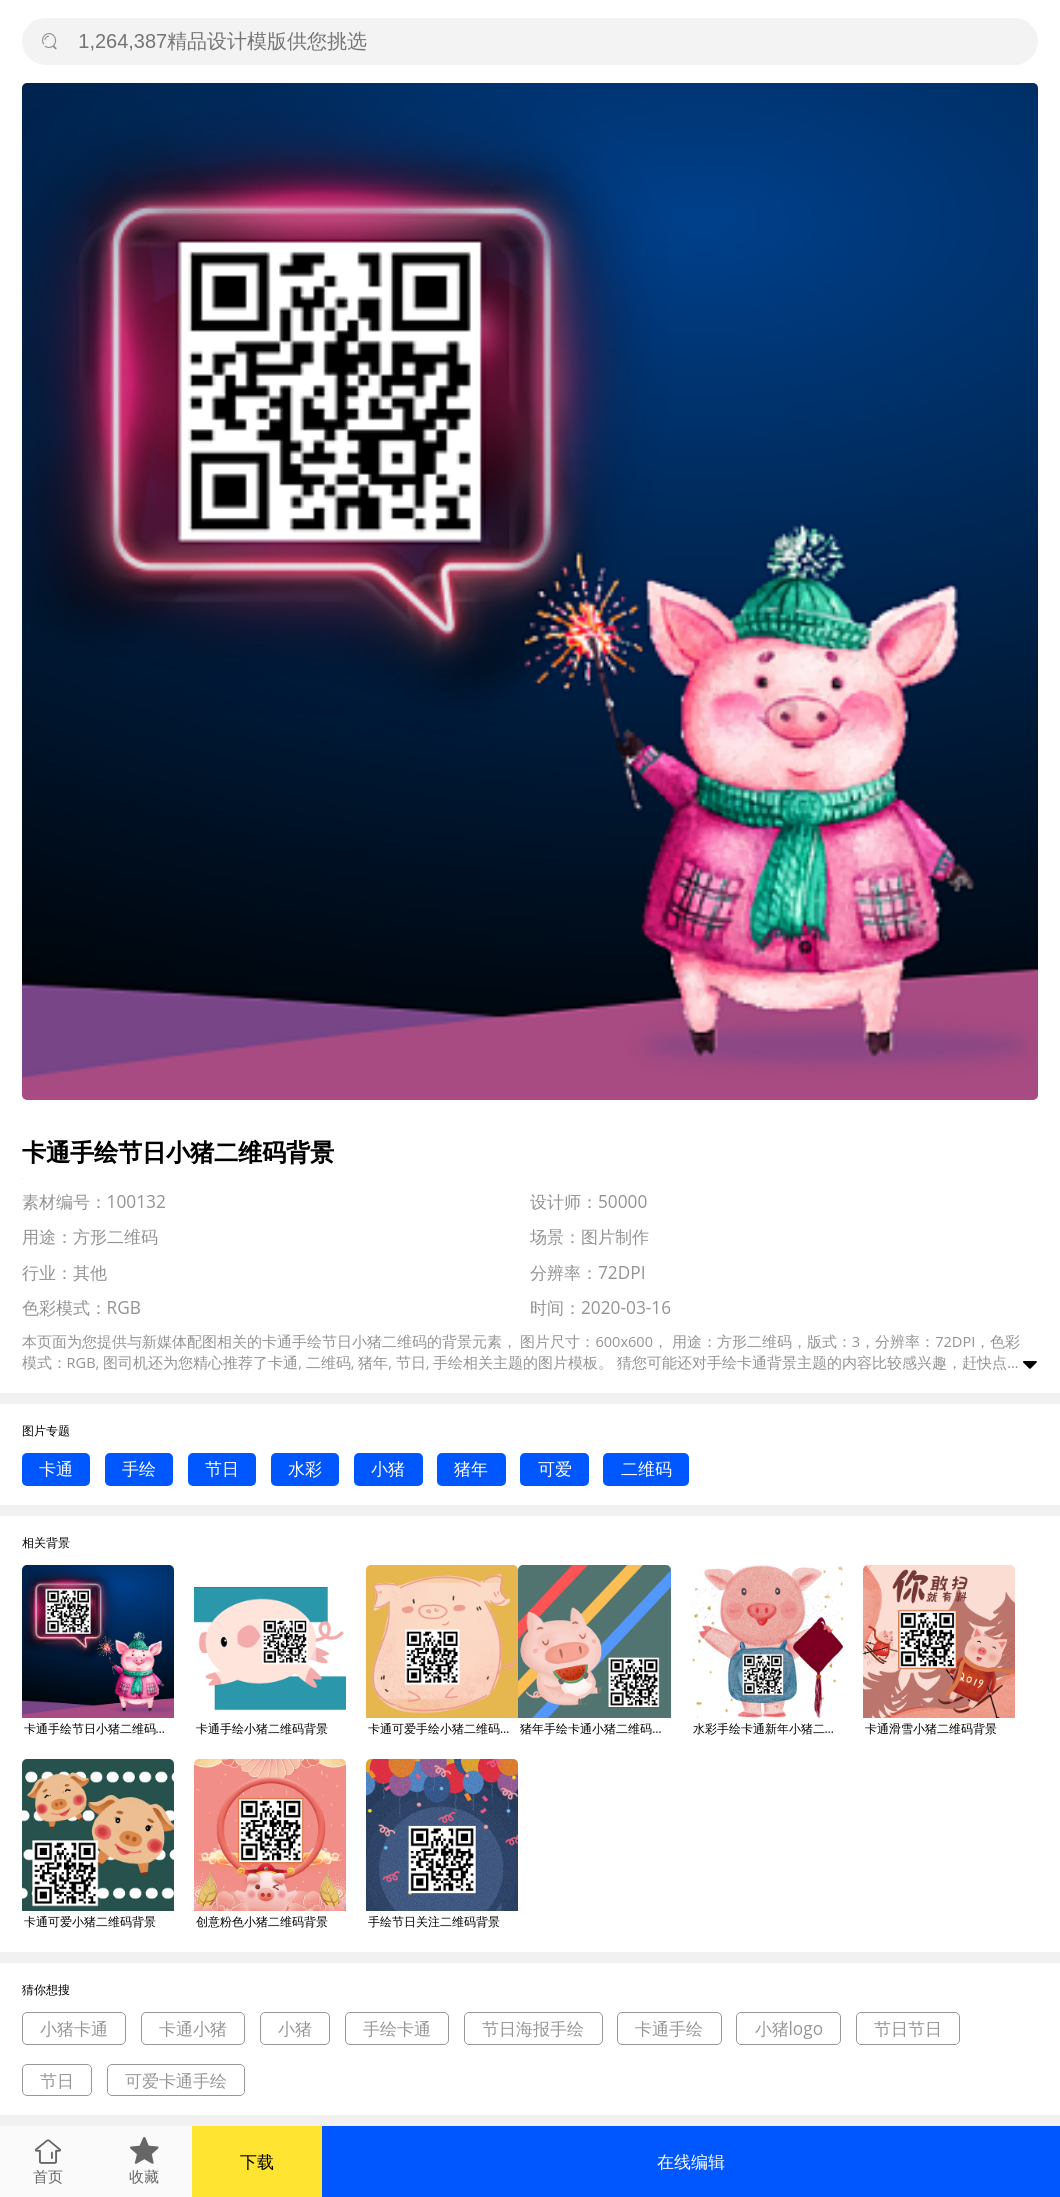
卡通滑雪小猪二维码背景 (931, 1728)
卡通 (56, 1468)
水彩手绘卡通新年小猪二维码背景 (768, 1728)
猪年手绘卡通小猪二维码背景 (595, 1728)
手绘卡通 (737, 1362)
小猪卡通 (74, 2028)
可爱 (555, 1468)
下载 (257, 2161)
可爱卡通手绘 (176, 2080)
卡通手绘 (669, 2028)
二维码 (646, 1468)
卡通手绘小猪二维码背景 (262, 1728)
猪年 (471, 1468)
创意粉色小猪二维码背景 (262, 1921)
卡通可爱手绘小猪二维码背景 (443, 1728)
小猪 (388, 1468)
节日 (222, 1468)
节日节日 (908, 2028)
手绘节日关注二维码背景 (434, 1921)
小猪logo (789, 2028)
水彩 (305, 1468)
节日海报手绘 (533, 2028)
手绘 (139, 1468)
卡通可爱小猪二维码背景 (90, 1921)
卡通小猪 (193, 2028)
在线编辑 (691, 2161)
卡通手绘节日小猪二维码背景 (99, 1728)
